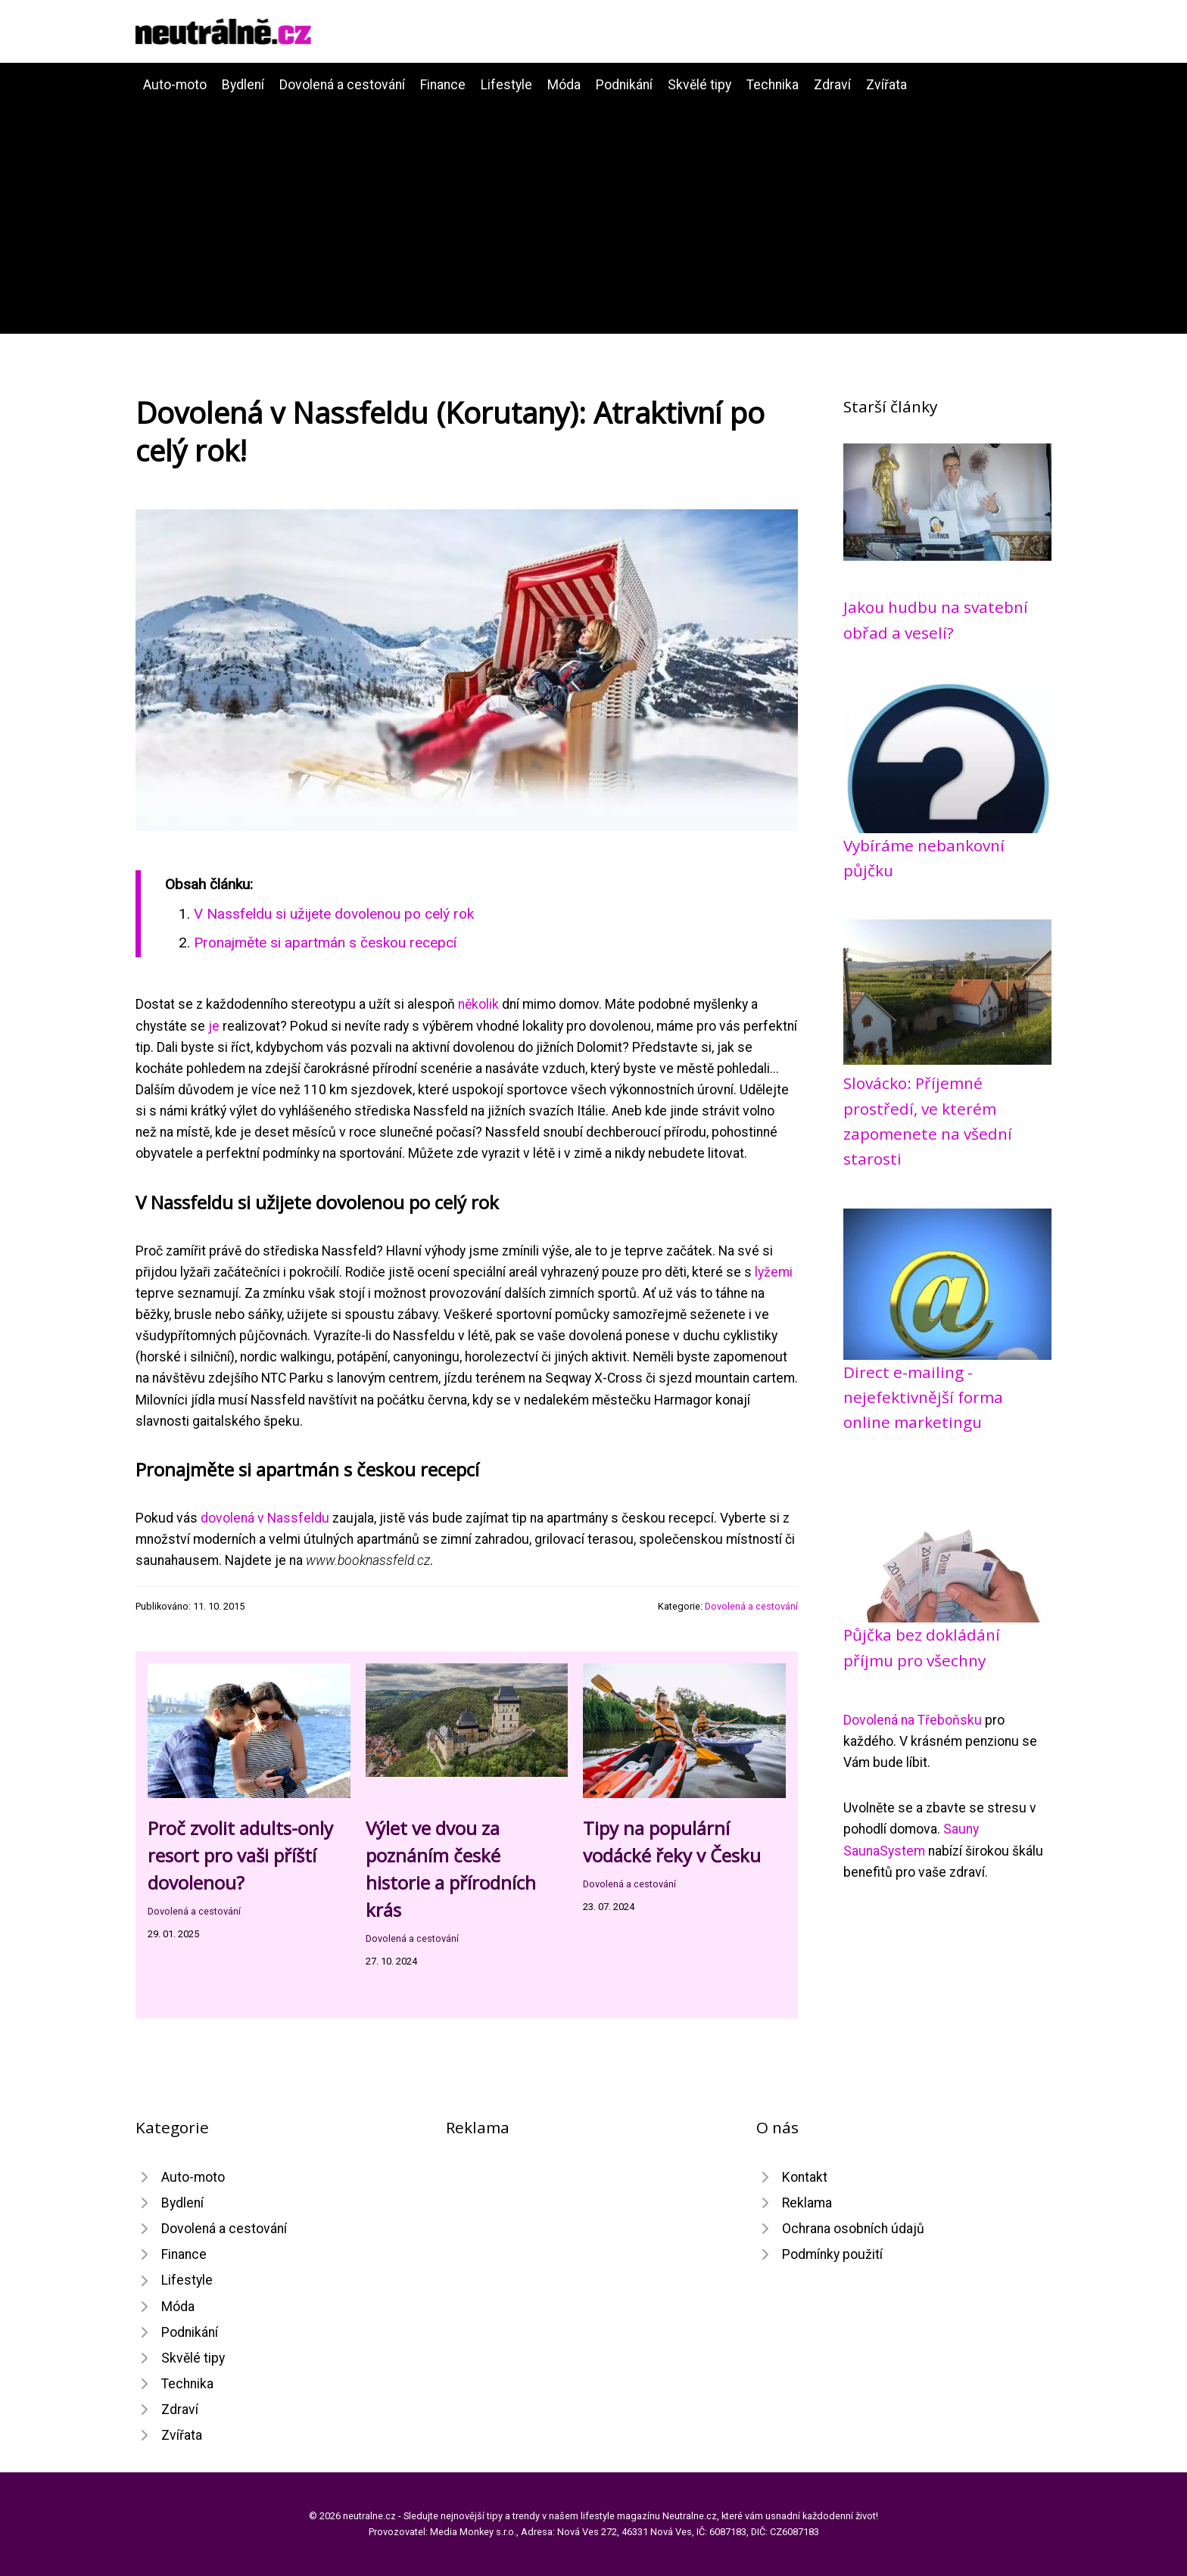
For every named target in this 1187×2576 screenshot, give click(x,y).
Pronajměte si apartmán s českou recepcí (325, 942)
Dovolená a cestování (342, 84)
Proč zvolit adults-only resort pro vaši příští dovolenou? (240, 1855)
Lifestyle (506, 84)
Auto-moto (175, 84)
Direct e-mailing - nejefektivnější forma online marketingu (923, 1397)
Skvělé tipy (699, 84)
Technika (772, 84)
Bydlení (243, 84)
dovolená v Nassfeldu (265, 1518)
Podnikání (624, 84)
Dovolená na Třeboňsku (912, 1720)
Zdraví (832, 84)
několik (478, 1004)
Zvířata (886, 84)
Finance (443, 84)
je (214, 1026)
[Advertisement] (593, 209)
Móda (564, 84)
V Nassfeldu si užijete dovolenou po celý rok (334, 913)
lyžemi (774, 1272)
